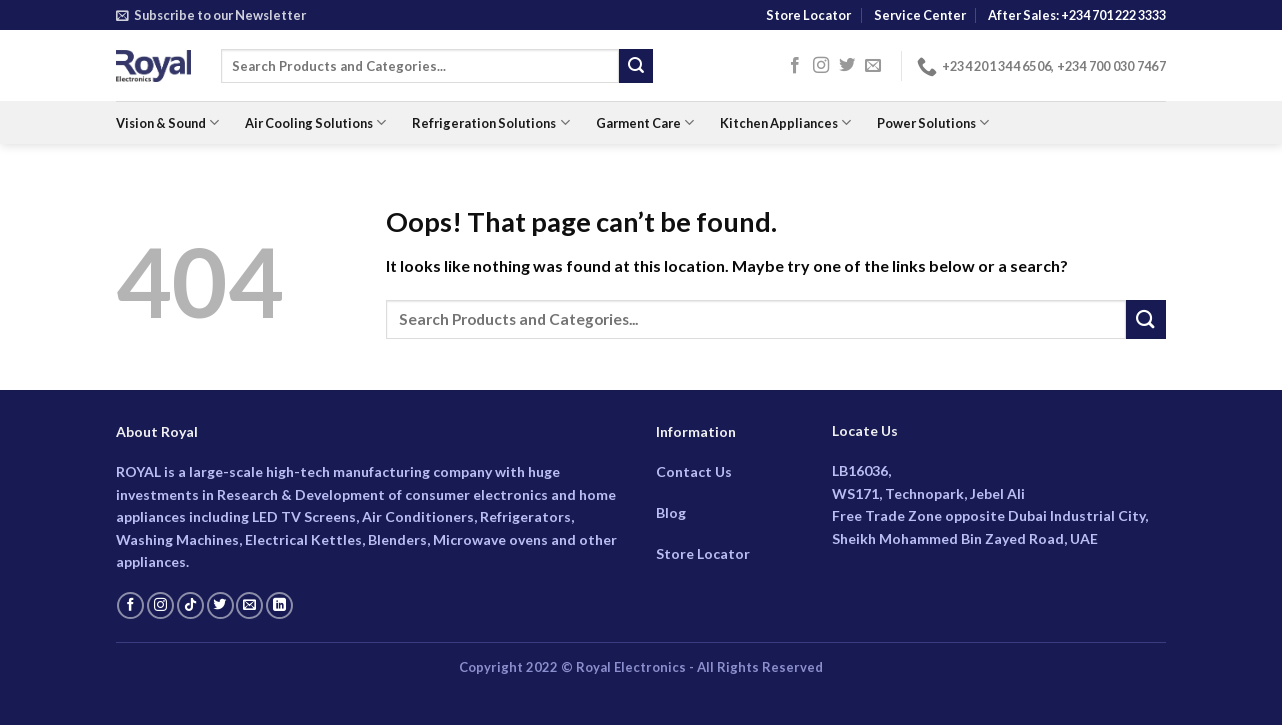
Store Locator (808, 15)
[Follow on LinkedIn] (279, 606)
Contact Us (694, 471)
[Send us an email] (873, 66)
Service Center (920, 15)
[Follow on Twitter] (847, 66)
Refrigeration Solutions (490, 122)
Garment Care (645, 122)
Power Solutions (933, 122)
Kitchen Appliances (785, 122)
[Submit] (636, 66)
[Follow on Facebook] (795, 66)
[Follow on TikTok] (190, 606)
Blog (671, 512)
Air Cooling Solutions (315, 122)
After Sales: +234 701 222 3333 (1077, 15)
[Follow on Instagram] (821, 66)
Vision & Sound (167, 122)
